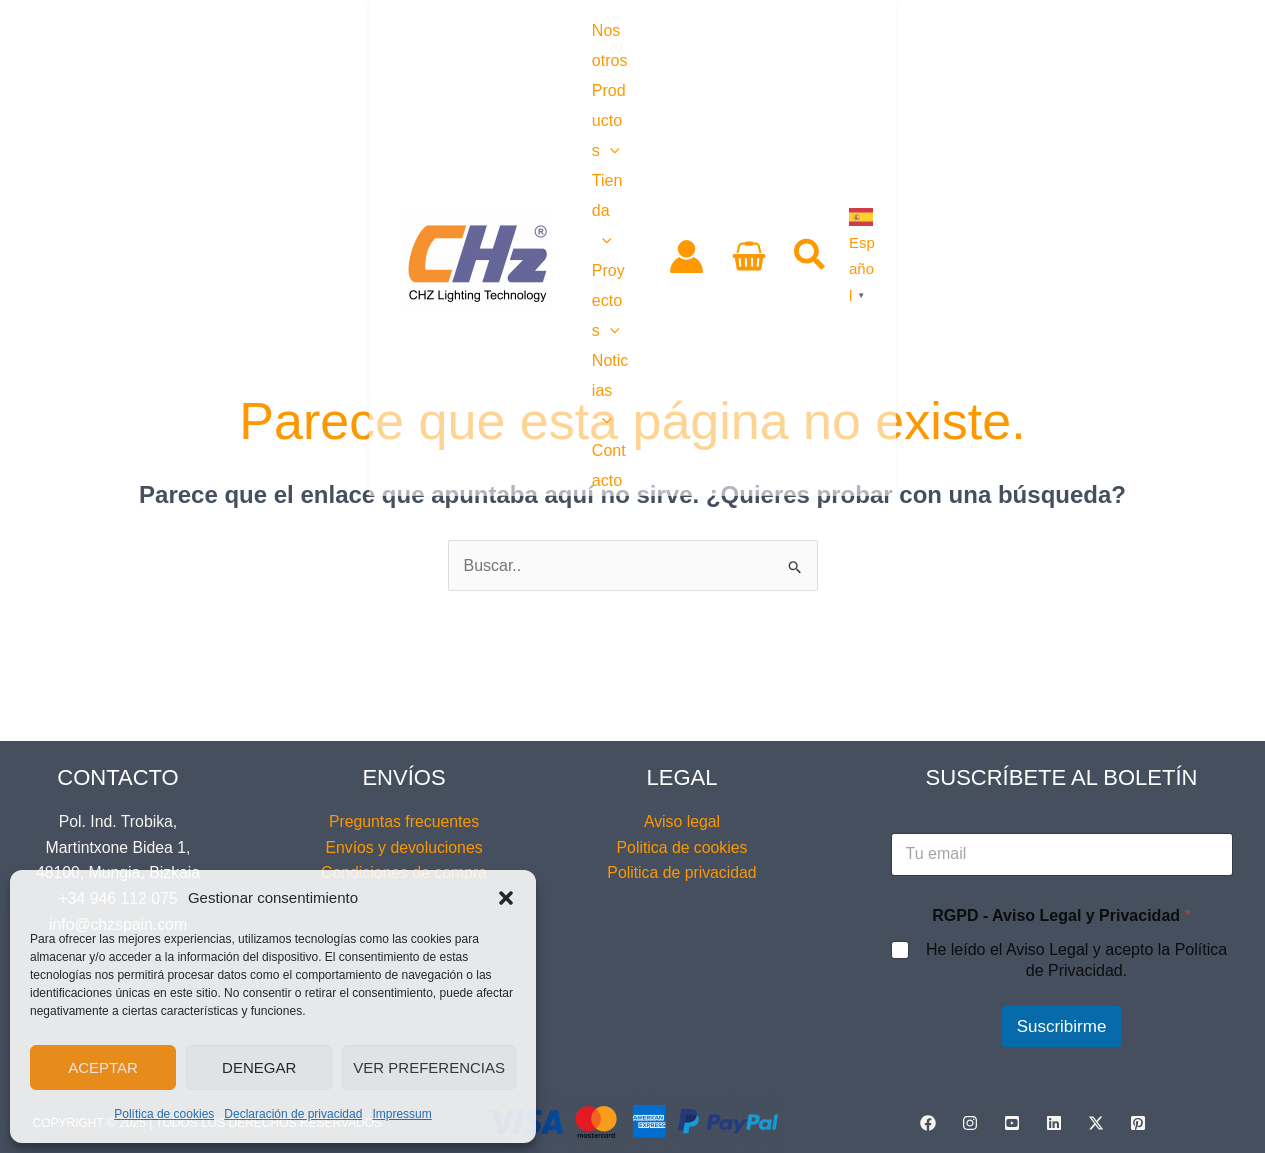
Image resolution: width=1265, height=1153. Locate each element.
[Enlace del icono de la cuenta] (986, 69)
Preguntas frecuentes (404, 821)
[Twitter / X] (1096, 1123)
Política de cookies (164, 1114)
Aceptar (103, 1067)
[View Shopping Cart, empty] (1049, 69)
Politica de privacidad (681, 872)
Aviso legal (681, 821)
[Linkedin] (1054, 1123)
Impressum (401, 1114)
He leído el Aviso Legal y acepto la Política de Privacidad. (1076, 960)
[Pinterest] (1138, 1123)
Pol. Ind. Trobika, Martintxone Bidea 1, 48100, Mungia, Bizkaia (118, 847)
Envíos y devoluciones (403, 847)
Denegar (259, 1067)
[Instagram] (970, 1123)
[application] (409, 68)
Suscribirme (1062, 1026)
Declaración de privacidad (293, 1114)
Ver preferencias (429, 1067)
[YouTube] (1012, 1123)
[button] (506, 898)
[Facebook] (928, 1123)
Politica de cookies (682, 847)
